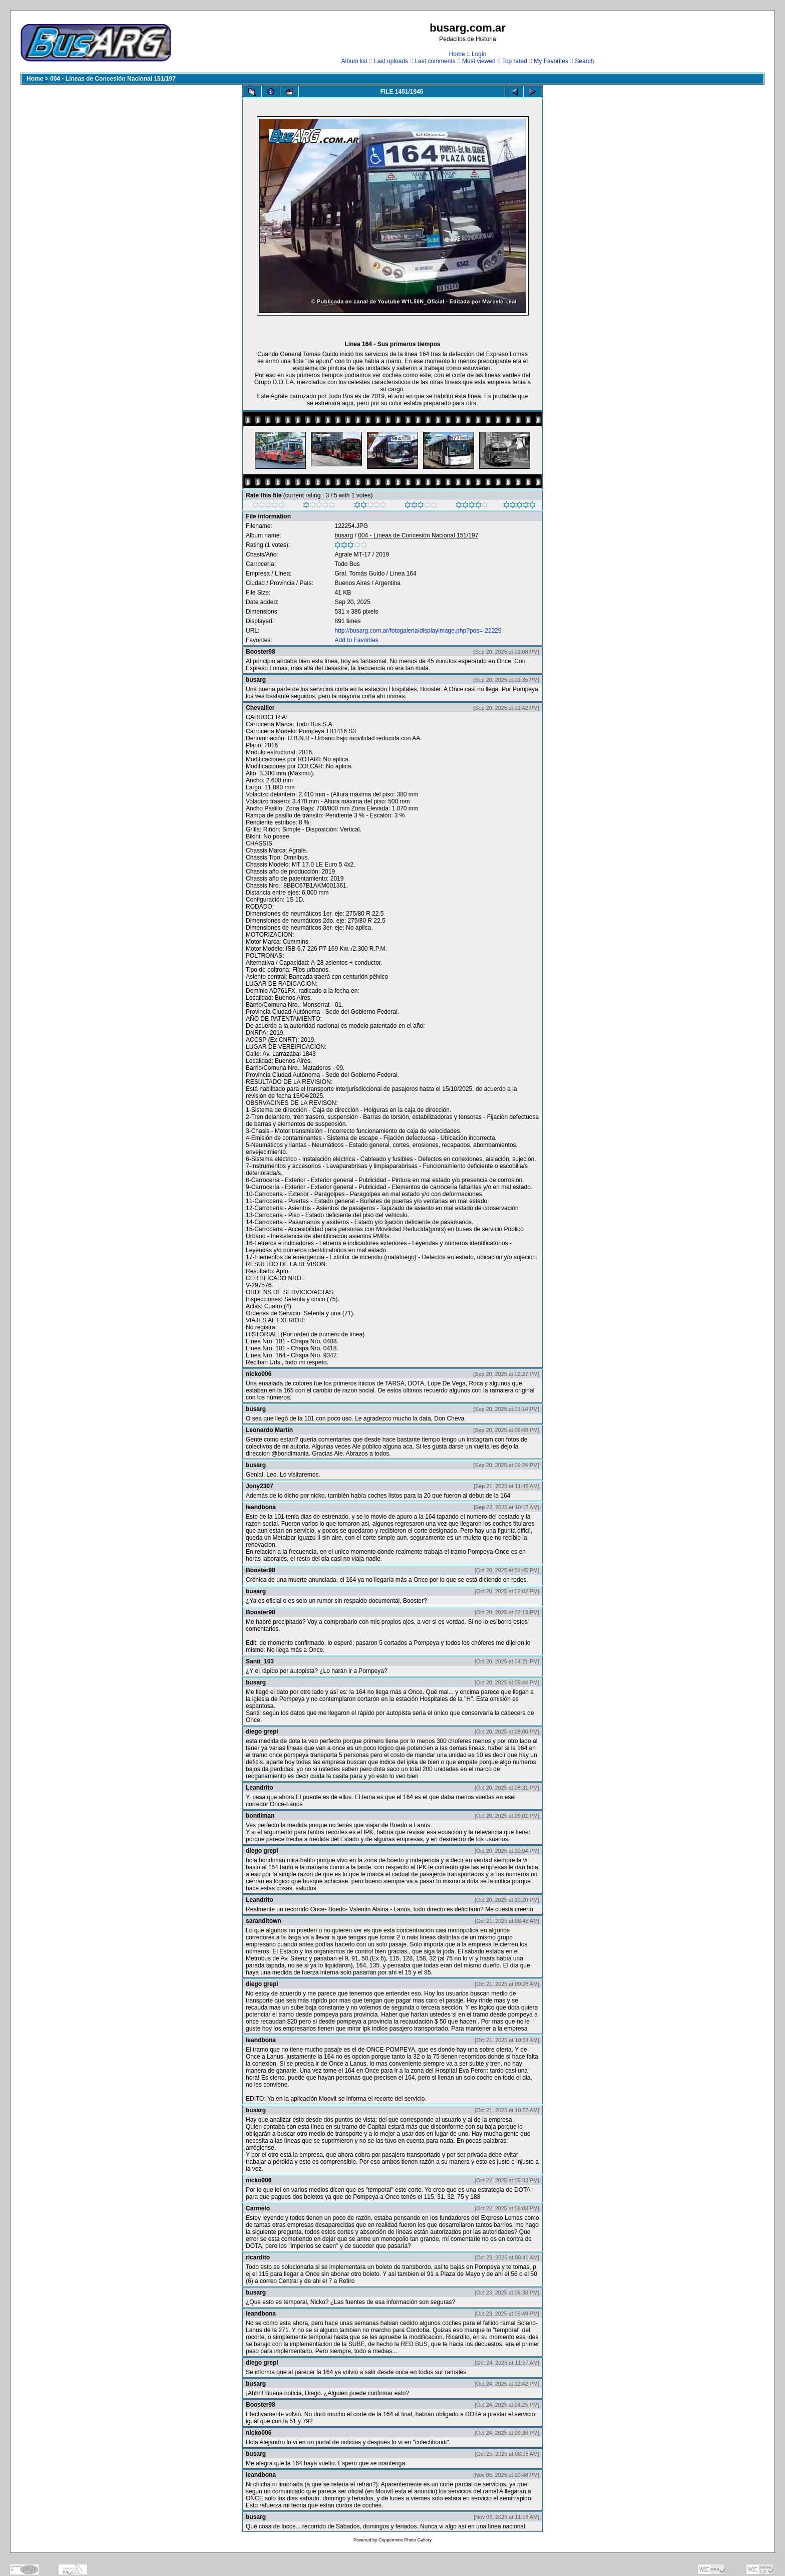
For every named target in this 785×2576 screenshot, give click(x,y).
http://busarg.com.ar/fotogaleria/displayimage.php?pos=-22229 (417, 630)
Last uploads (391, 61)
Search (584, 61)
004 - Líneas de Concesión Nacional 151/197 (113, 78)
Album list (354, 61)
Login (479, 54)
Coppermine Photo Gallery (405, 2539)
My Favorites (551, 61)
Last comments (435, 61)
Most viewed (479, 61)
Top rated (514, 61)
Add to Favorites (356, 640)
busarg (343, 535)
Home (457, 54)
